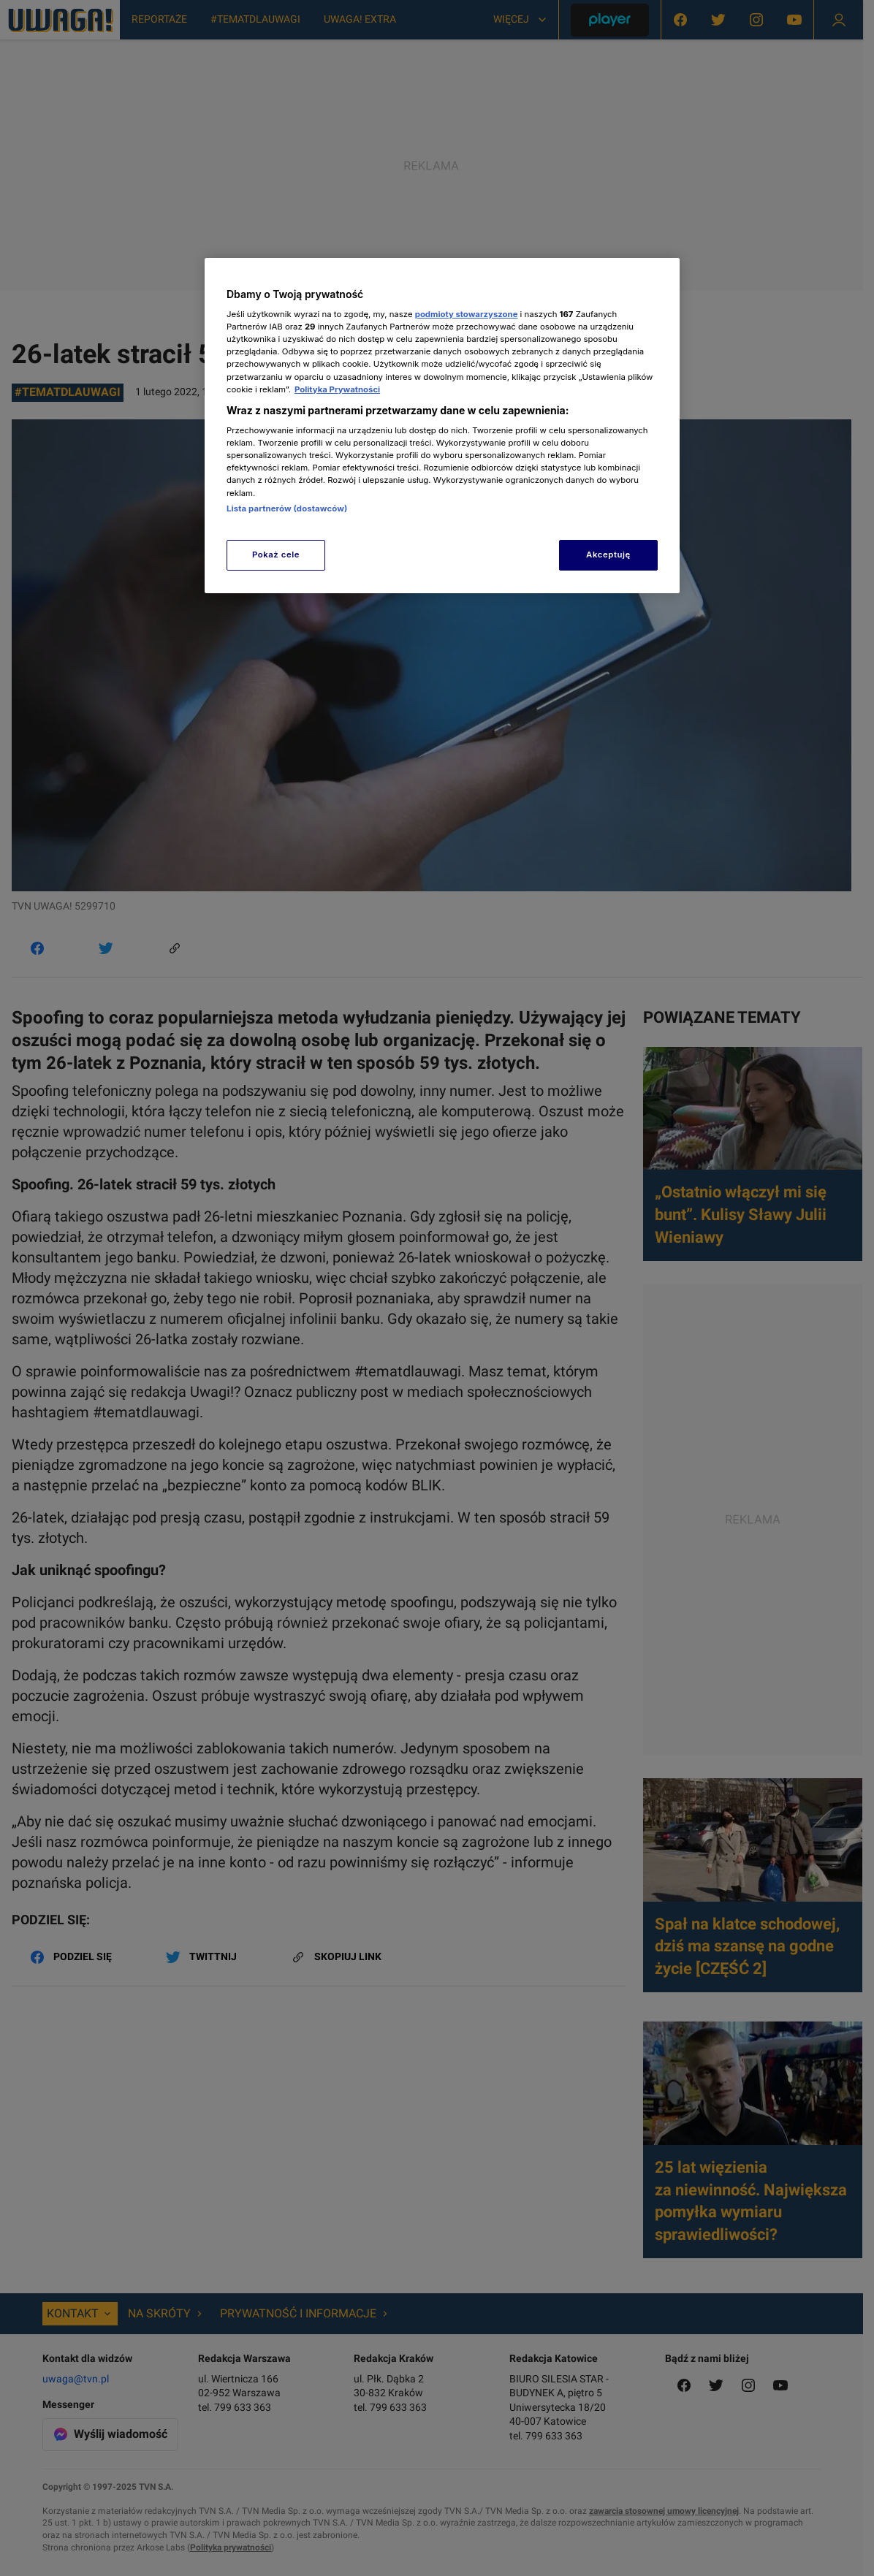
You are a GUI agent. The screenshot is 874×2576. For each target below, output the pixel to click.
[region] (442, 425)
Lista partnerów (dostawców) (287, 508)
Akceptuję (608, 554)
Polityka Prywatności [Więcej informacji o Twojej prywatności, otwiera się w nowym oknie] (337, 389)
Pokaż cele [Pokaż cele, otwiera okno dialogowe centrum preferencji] (276, 554)
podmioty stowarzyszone (466, 314)
